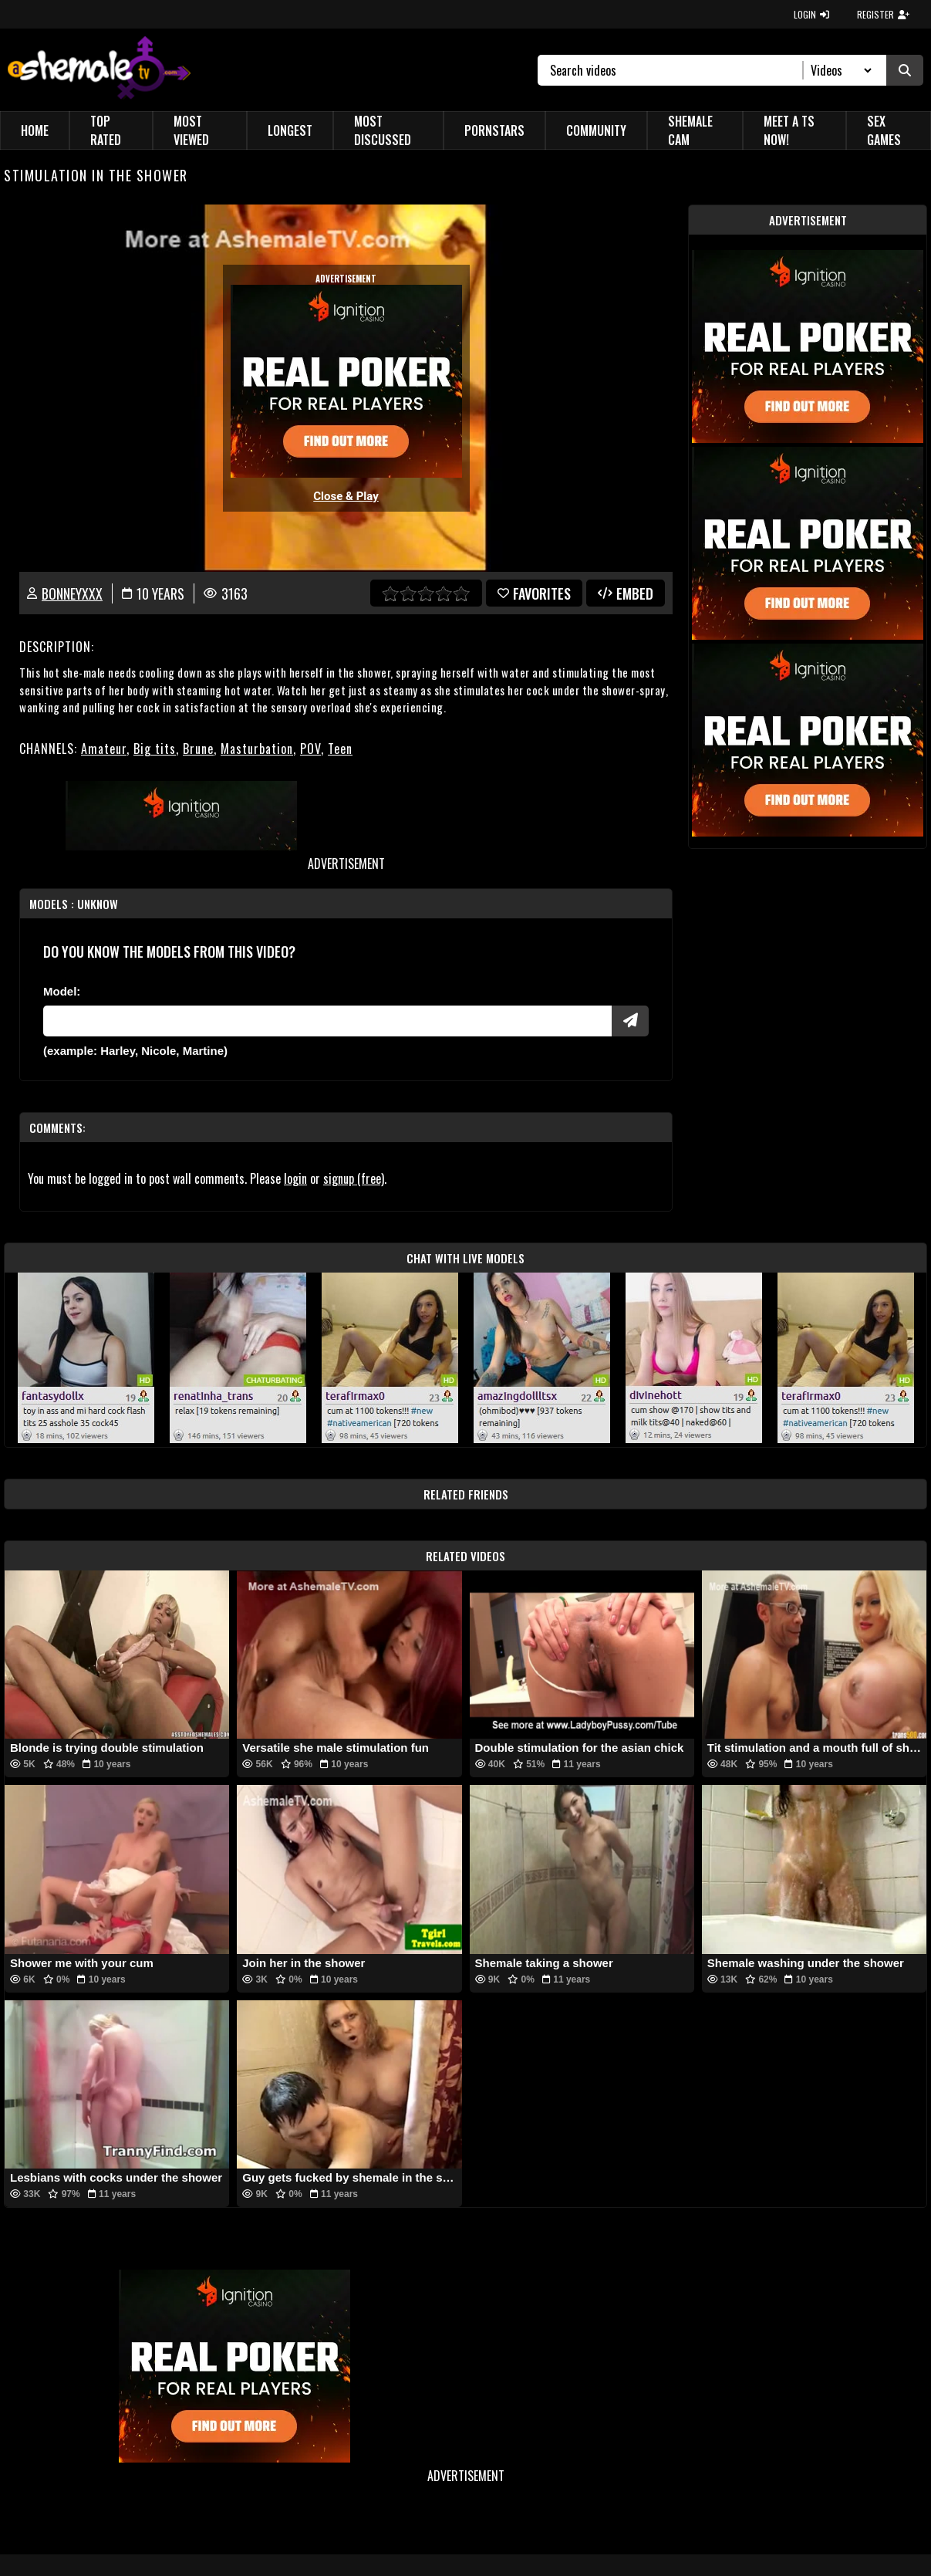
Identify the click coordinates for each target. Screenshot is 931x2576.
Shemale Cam (690, 130)
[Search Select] (839, 70)
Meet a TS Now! (789, 130)
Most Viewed (191, 130)
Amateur (103, 748)
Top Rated (105, 130)
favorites (534, 593)
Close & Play (346, 496)
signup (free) (353, 1178)
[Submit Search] (904, 70)
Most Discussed (382, 130)
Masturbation (257, 748)
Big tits (154, 748)
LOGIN (811, 14)
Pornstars (494, 130)
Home (35, 130)
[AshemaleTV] (99, 69)
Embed (625, 593)
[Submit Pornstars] (630, 1021)
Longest (290, 130)
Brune (198, 748)
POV (310, 748)
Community (596, 130)
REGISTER (883, 14)
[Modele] (327, 1021)
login (295, 1178)
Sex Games (884, 130)
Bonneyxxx (72, 593)
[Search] (677, 70)
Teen (340, 748)
